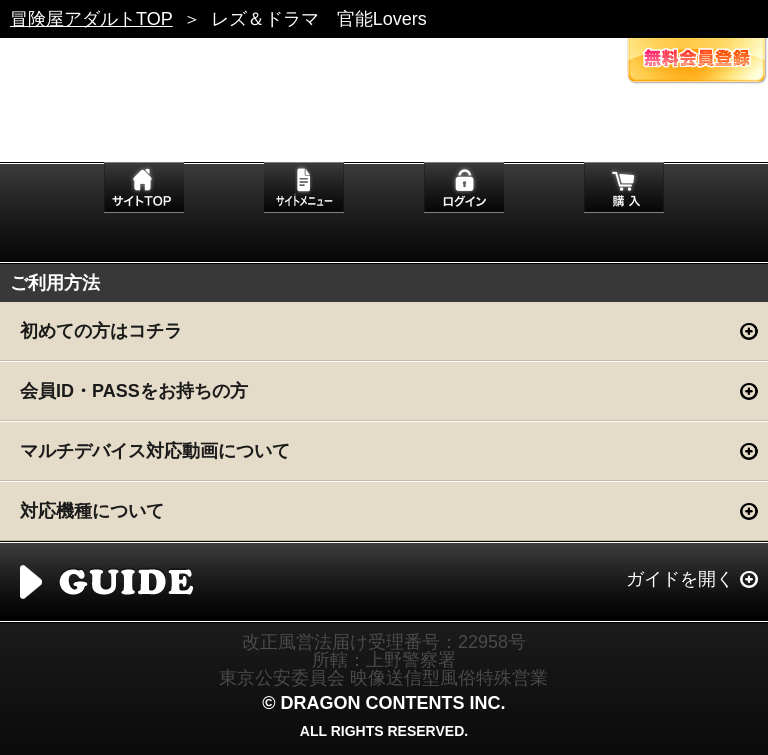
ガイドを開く (680, 579)
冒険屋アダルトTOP (91, 19)
